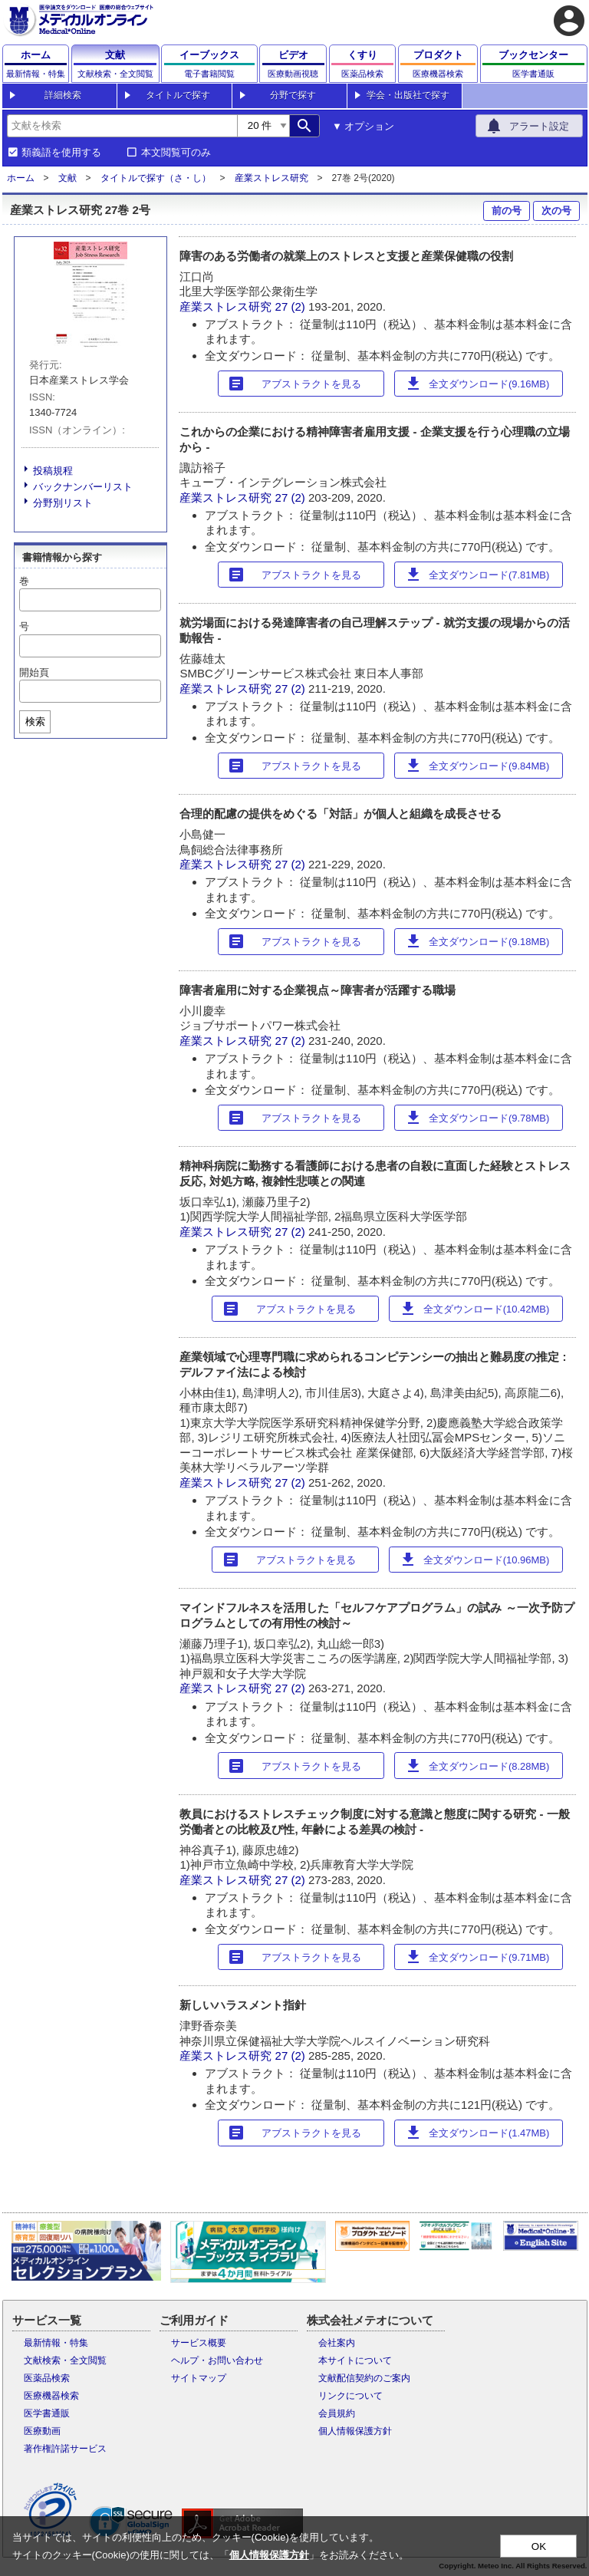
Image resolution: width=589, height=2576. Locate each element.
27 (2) (291, 306)
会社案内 (336, 2342)
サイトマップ (198, 2378)
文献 (67, 178)
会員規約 (336, 2413)
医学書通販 (47, 2413)
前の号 (507, 210)
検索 (35, 721)
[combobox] (122, 125)
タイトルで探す (178, 95)
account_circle (569, 20)
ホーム (21, 178)
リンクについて (350, 2395)
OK (538, 2546)
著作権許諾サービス (65, 2448)
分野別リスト (63, 503)
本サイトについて (355, 2360)
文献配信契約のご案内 (364, 2378)
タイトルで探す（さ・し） (155, 178)
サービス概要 (198, 2342)
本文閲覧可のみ (176, 152)
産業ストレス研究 (271, 178)
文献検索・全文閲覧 (65, 2360)
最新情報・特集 (56, 2342)
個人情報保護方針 (355, 2431)
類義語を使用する (61, 152)
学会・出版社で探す (408, 95)
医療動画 (42, 2431)
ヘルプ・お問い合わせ (217, 2360)
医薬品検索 (47, 2378)
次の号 (556, 210)
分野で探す (293, 95)
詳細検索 (62, 95)
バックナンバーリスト (83, 486)
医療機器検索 (51, 2395)
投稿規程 (53, 470)
